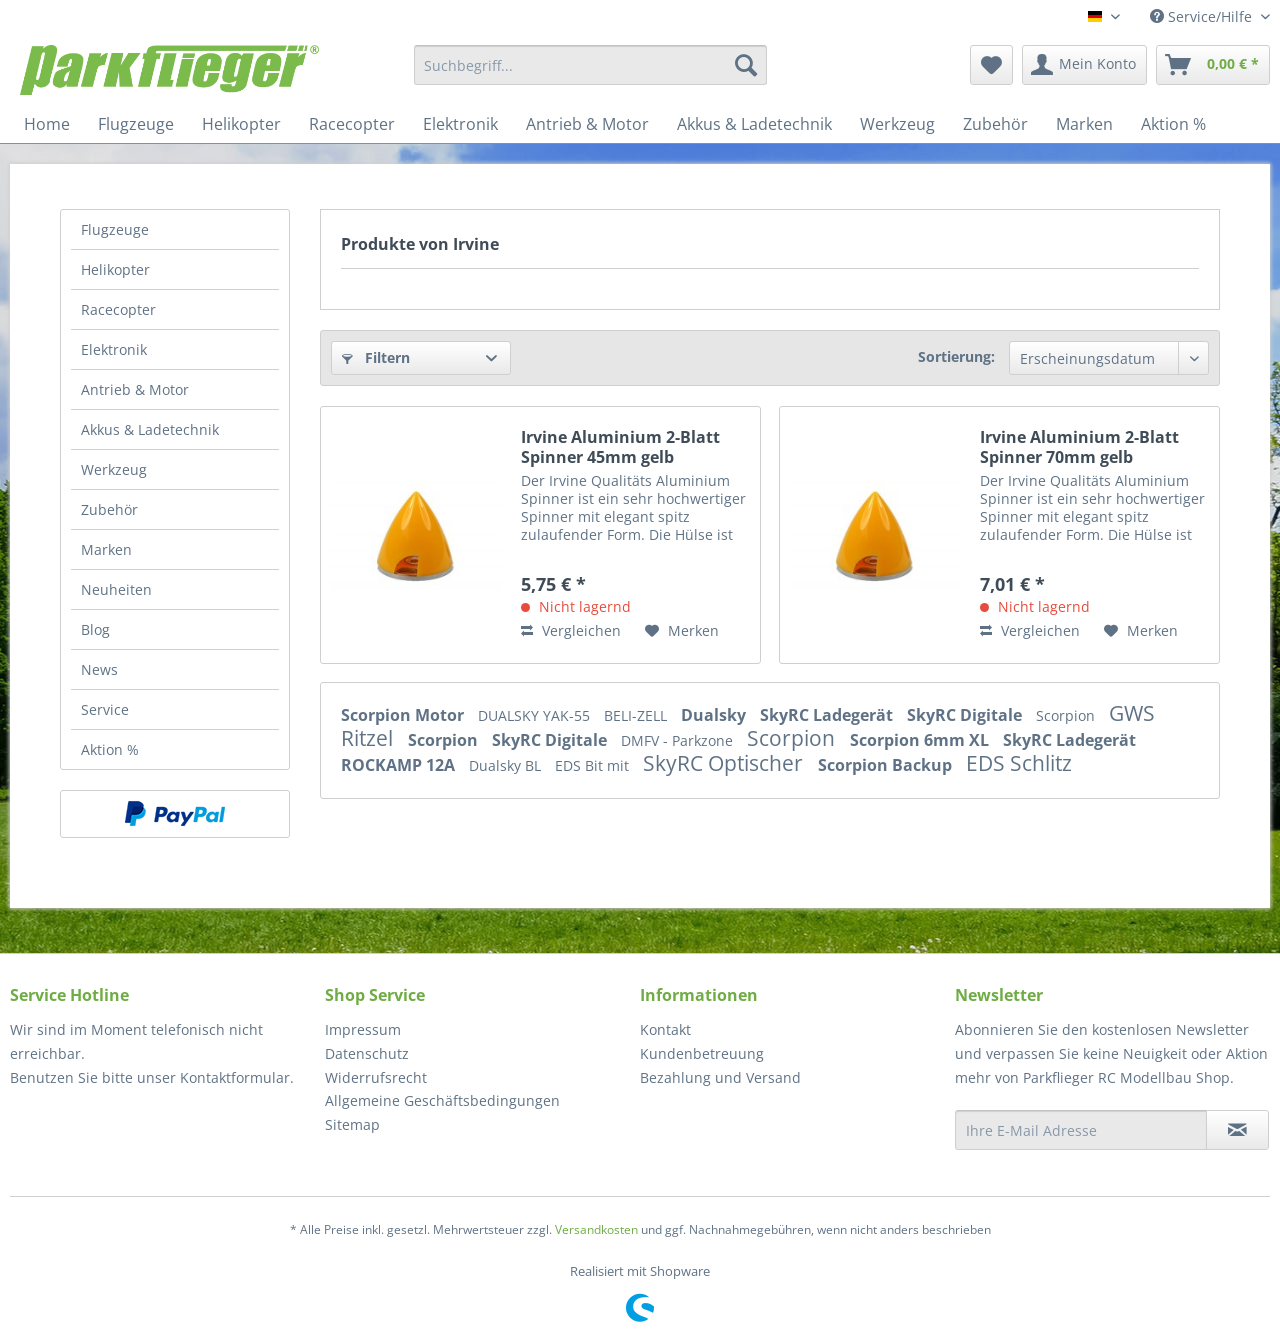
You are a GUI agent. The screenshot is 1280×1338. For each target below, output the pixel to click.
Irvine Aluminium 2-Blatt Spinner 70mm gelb (1079, 447)
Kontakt (665, 1029)
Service (105, 709)
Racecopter (118, 309)
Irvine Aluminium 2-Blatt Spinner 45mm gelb (620, 447)
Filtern (376, 357)
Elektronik (114, 349)
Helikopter (115, 269)
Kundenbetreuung (702, 1053)
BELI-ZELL (637, 715)
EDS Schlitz (1019, 763)
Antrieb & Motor (135, 389)
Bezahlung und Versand (720, 1077)
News (99, 669)
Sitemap (352, 1124)
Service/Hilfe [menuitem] (1203, 16)
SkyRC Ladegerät (828, 715)
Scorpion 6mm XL (921, 740)
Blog (95, 629)
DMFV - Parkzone (679, 740)
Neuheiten (116, 589)
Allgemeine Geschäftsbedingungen (442, 1100)
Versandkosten (596, 1229)
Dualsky (715, 715)
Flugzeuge (115, 229)
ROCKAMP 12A (400, 765)
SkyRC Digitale (966, 715)
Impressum (363, 1029)
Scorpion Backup (887, 765)
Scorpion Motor (404, 715)
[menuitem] (590, 65)
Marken (106, 549)
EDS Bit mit (594, 765)
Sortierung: (956, 356)
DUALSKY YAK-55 (536, 715)
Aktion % (110, 749)
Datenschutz (367, 1053)
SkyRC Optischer (725, 763)
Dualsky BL (507, 765)
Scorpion (1067, 715)
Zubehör (109, 509)
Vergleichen (571, 630)
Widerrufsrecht (376, 1077)
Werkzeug (114, 469)
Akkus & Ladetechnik (150, 429)
